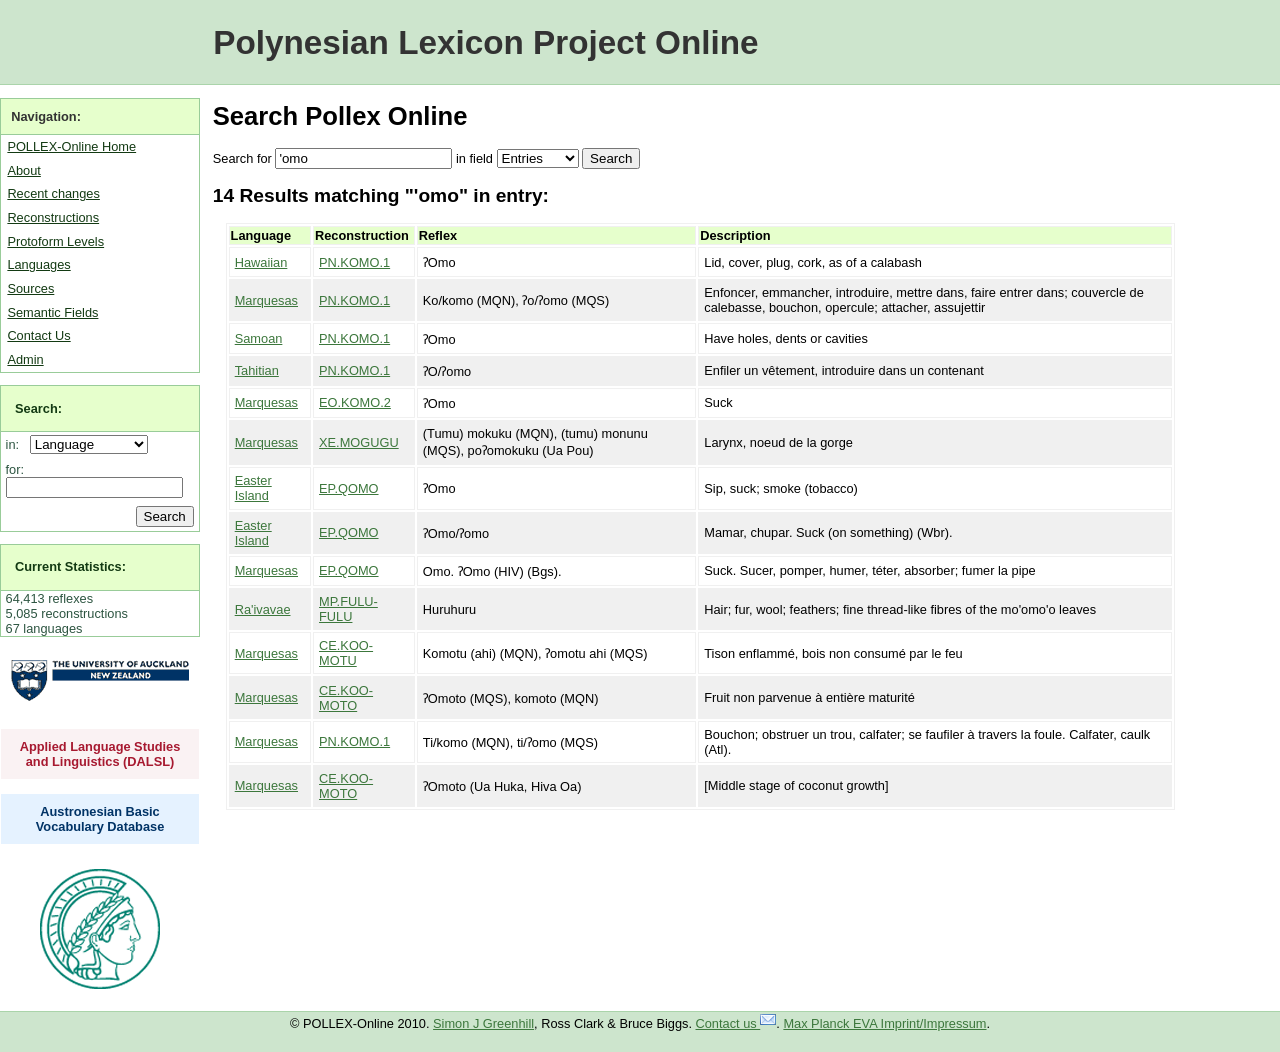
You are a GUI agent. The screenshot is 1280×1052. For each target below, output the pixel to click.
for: (15, 469)
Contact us (736, 1023)
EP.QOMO (349, 488)
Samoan (259, 338)
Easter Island (253, 488)
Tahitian (257, 370)
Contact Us (38, 335)
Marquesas (266, 300)
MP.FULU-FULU (348, 609)
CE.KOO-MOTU (346, 653)
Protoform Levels (55, 241)
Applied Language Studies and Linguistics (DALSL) (100, 754)
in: (16, 444)
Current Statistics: (70, 566)
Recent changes (53, 193)
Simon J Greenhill (483, 1023)
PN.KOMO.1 (354, 262)
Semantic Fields (52, 312)
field (480, 158)
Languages (38, 264)
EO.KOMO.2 (355, 402)
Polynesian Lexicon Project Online (485, 42)
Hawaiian (261, 262)
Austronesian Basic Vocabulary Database (100, 819)
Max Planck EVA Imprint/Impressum (884, 1023)
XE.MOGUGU (359, 442)
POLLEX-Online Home (71, 146)
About (23, 170)
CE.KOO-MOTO (346, 698)
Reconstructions (53, 217)
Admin (25, 359)
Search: (38, 408)
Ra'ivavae (263, 609)
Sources (30, 288)
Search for (242, 158)
